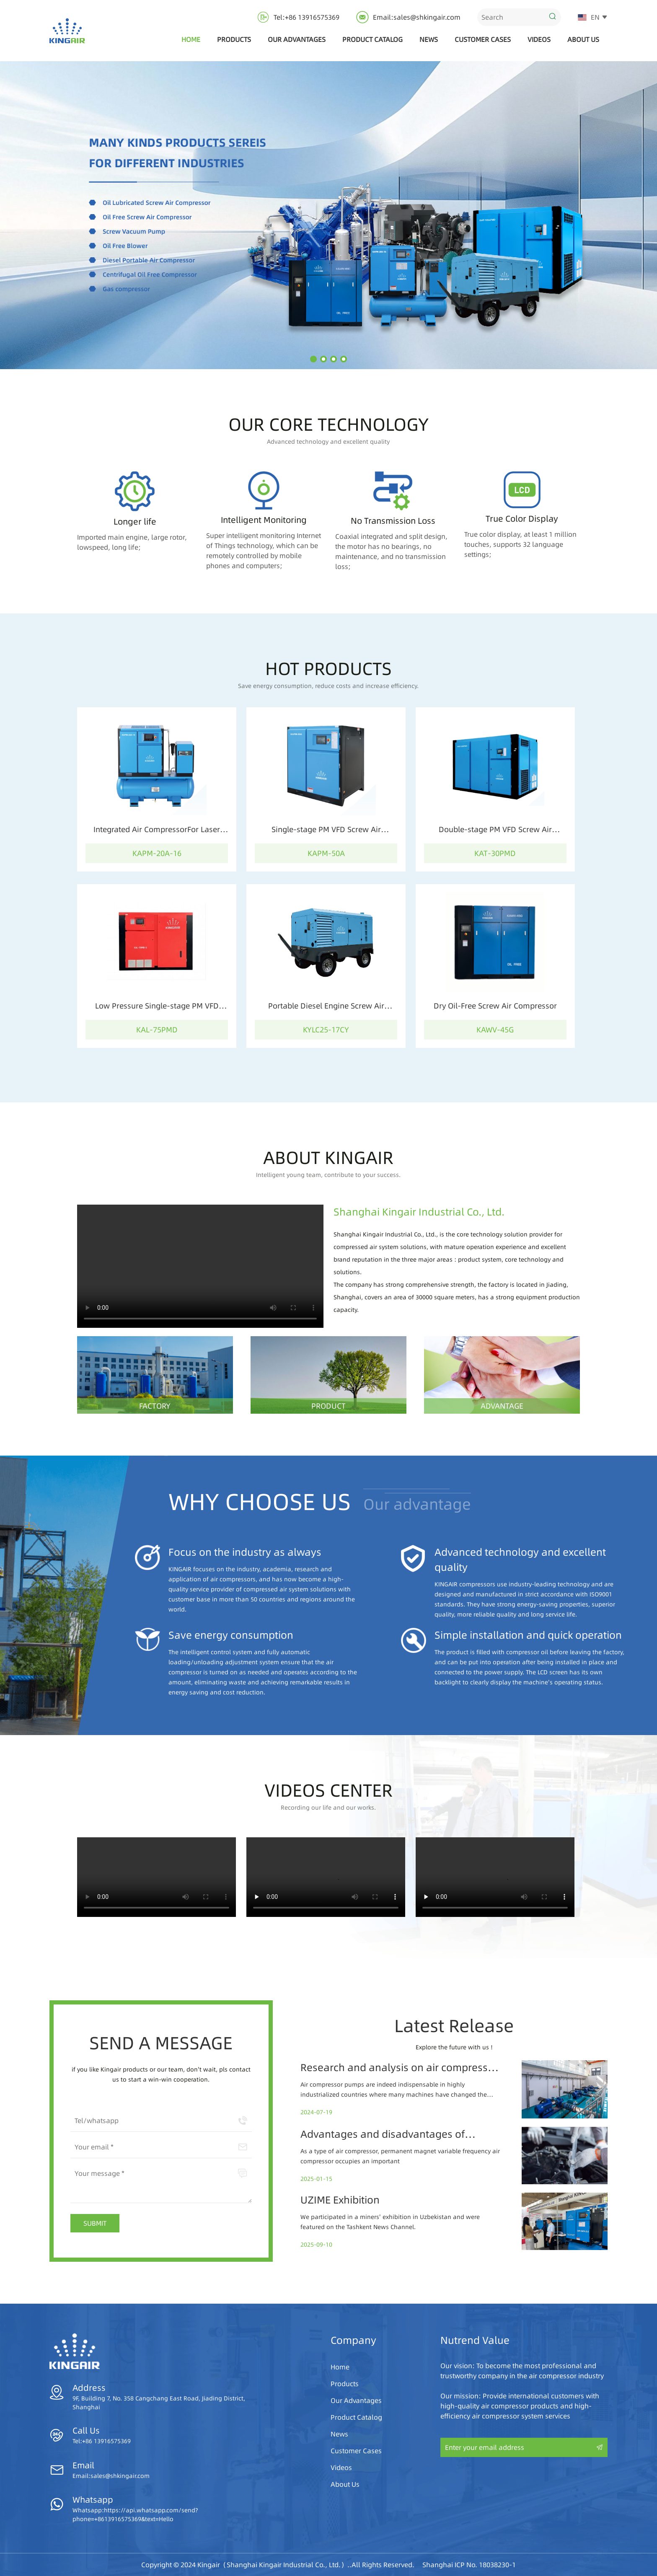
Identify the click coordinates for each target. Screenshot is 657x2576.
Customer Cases (483, 39)
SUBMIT (94, 2223)
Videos (539, 39)
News (428, 39)
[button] (313, 359)
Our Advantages (297, 39)
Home (190, 39)
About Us (583, 39)
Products (234, 39)
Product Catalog (372, 39)
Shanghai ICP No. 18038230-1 (469, 2564)
